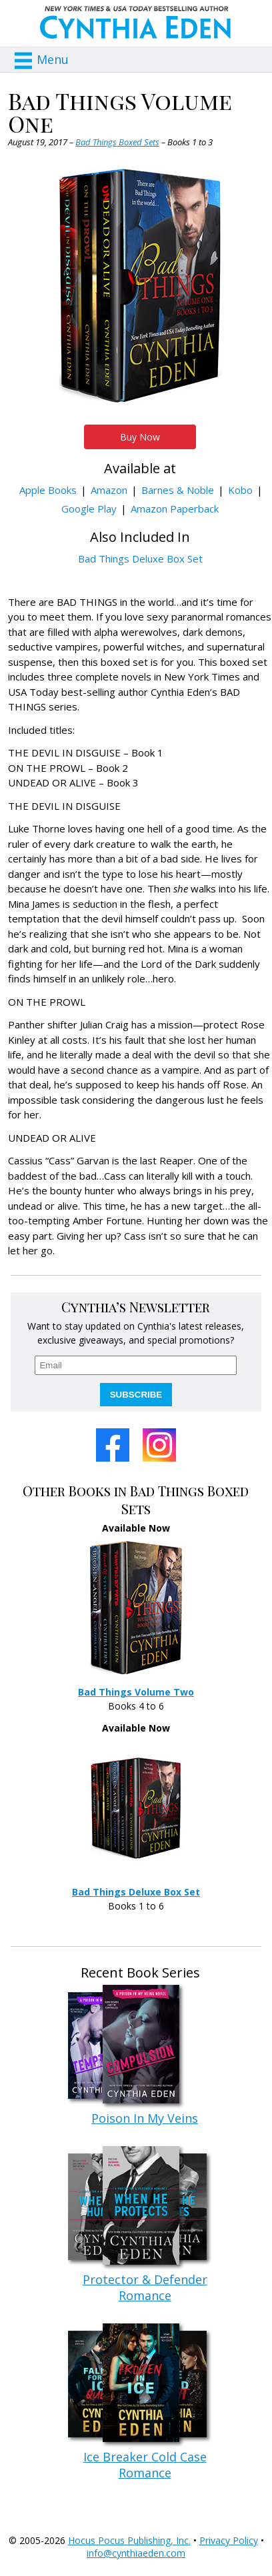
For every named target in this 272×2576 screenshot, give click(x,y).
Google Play (89, 508)
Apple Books (48, 490)
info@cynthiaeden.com (136, 2553)
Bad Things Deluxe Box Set (140, 558)
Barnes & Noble (177, 490)
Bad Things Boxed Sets (117, 142)
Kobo (240, 490)
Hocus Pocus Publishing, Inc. (129, 2540)
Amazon (109, 490)
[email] (136, 1365)
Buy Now (140, 437)
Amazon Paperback (175, 508)
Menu (53, 59)
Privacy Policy (228, 2540)
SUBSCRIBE (136, 1395)
